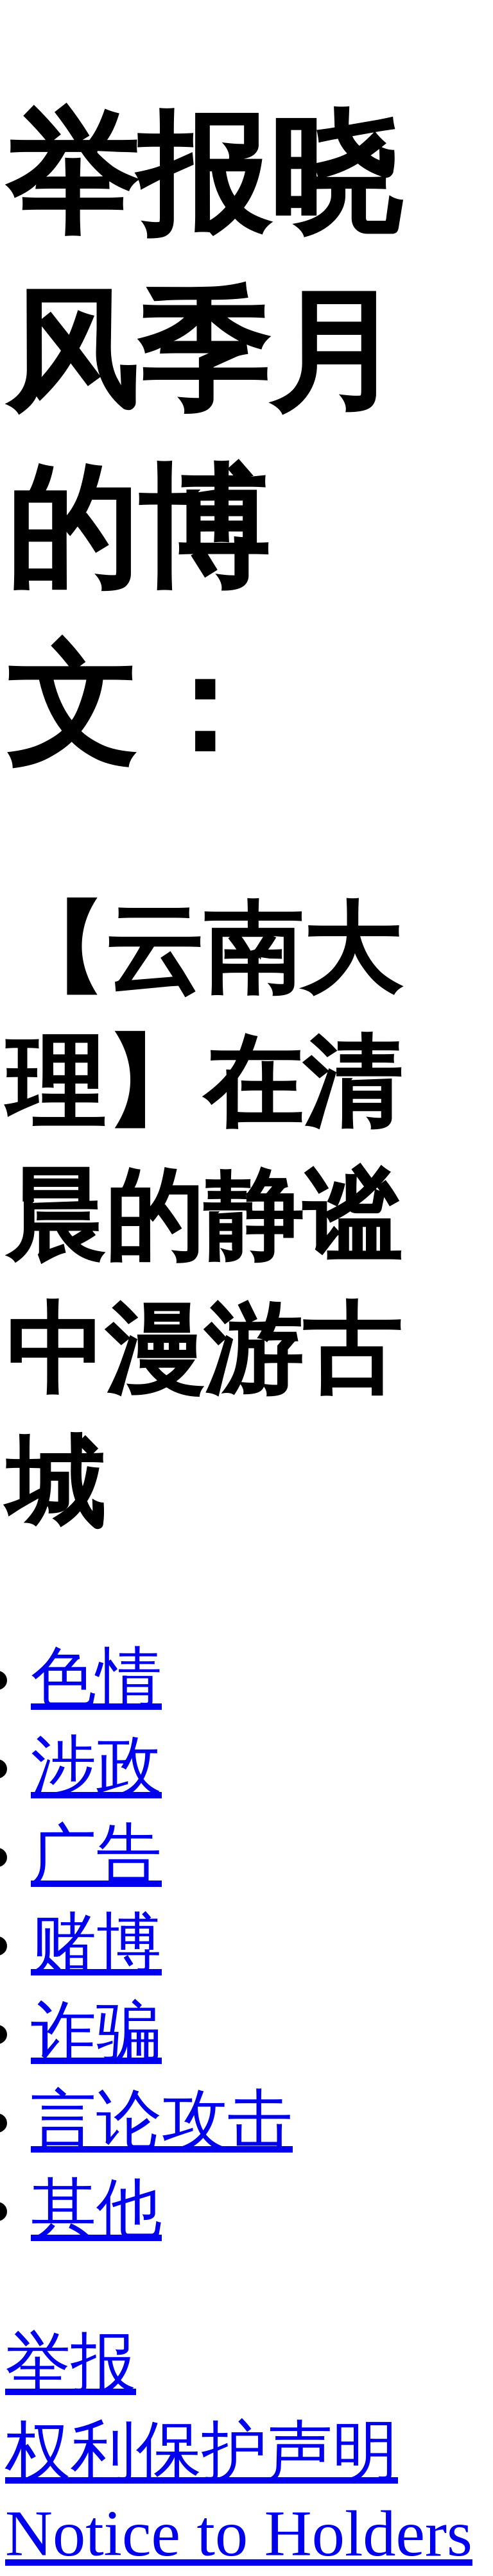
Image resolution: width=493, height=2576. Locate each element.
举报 (70, 2362)
